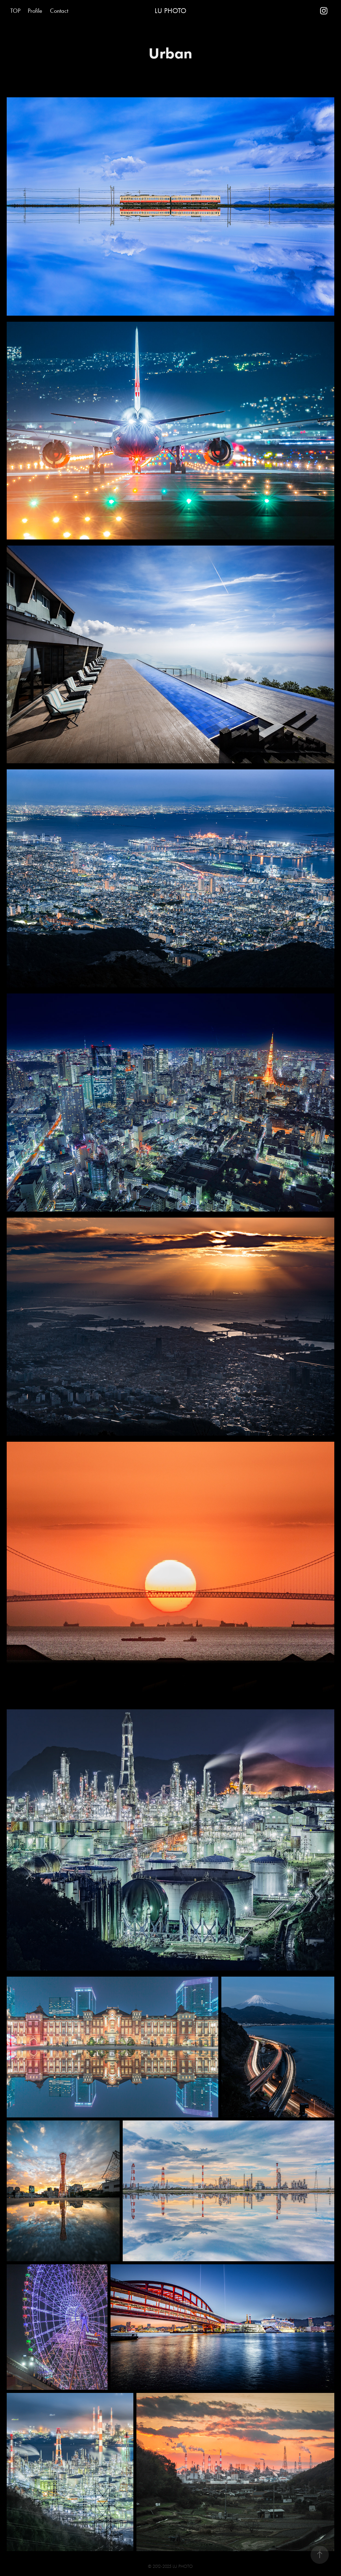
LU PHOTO (170, 10)
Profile (35, 10)
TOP (15, 10)
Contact (59, 10)
